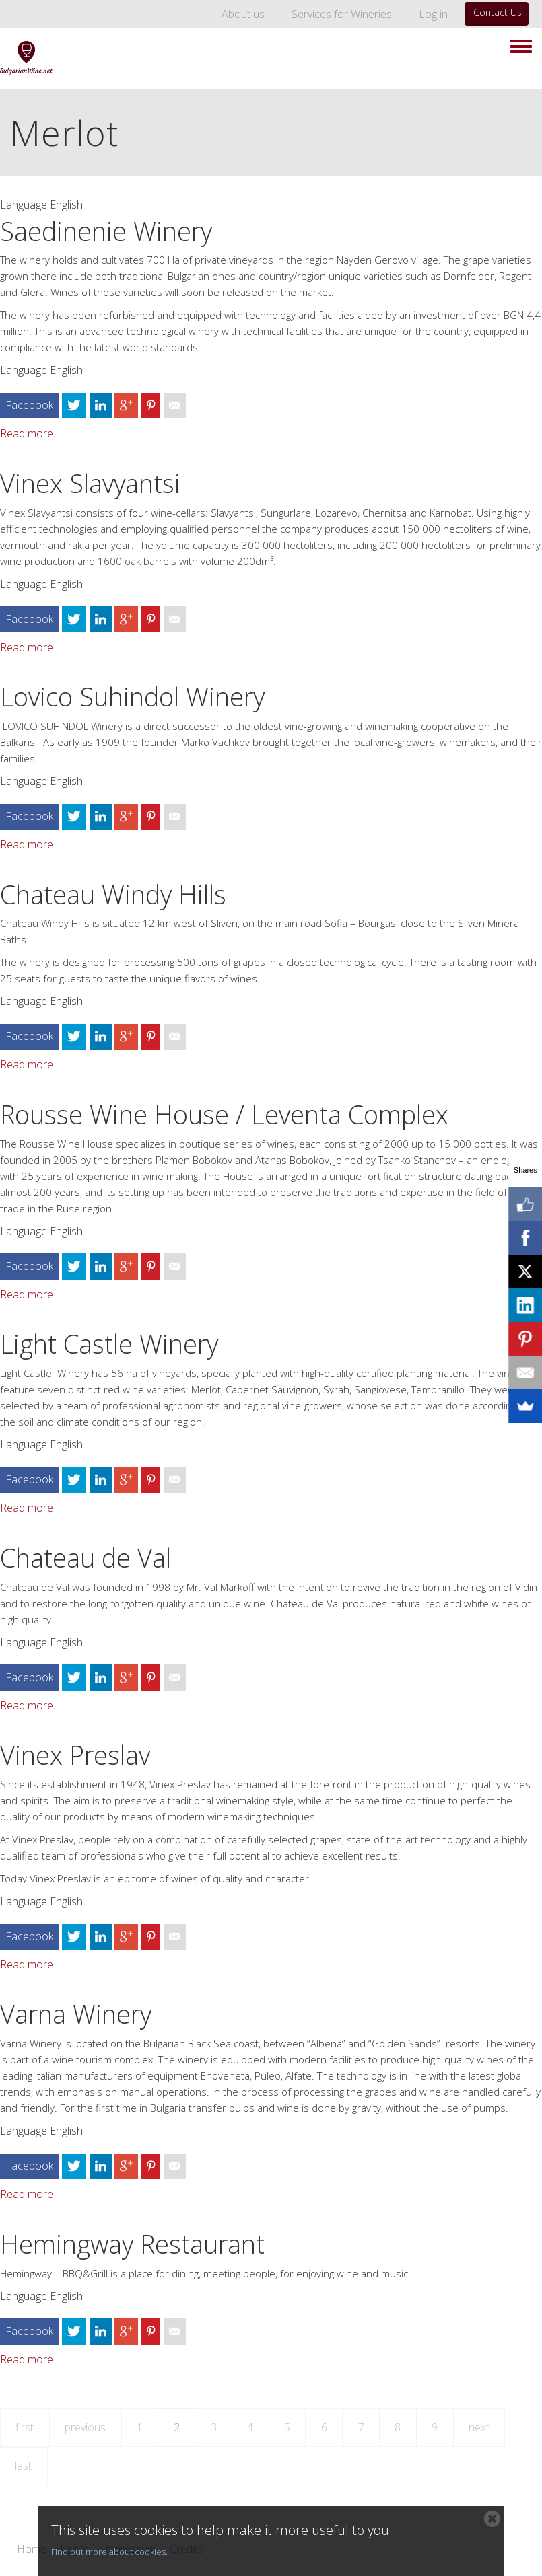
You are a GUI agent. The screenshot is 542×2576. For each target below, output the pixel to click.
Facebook (29, 405)
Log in (433, 14)
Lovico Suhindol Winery (132, 696)
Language (23, 204)
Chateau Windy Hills (113, 894)
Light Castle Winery (109, 1343)
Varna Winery (75, 2013)
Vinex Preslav (75, 1754)
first (24, 2427)
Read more (26, 433)
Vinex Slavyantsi (90, 483)
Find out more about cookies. (109, 2552)
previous (85, 2427)
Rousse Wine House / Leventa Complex (224, 1114)
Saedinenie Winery (106, 230)
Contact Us (497, 12)
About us (243, 14)
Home (31, 2550)
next (479, 2427)
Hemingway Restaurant (132, 2243)
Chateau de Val (85, 1557)
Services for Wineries (342, 14)
